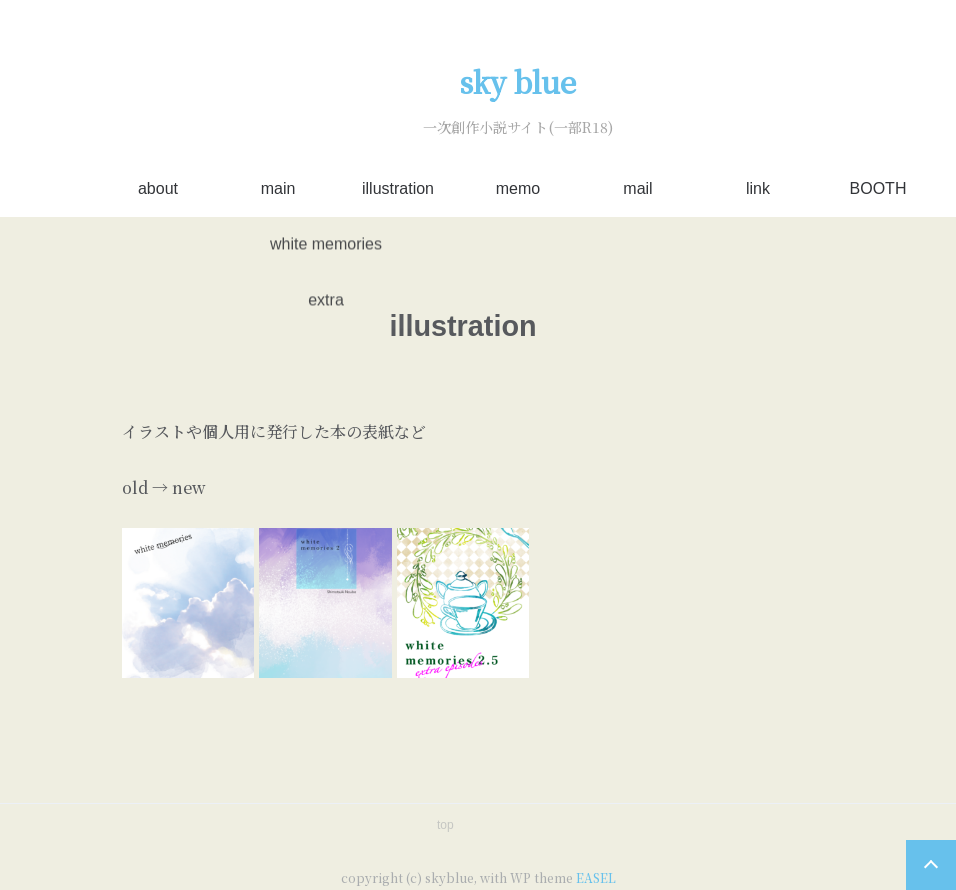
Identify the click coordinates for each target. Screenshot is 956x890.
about (158, 188)
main (278, 188)
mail (637, 188)
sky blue (518, 81)
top (445, 825)
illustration (398, 188)
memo (518, 188)
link (758, 188)
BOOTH (878, 188)
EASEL (596, 877)
